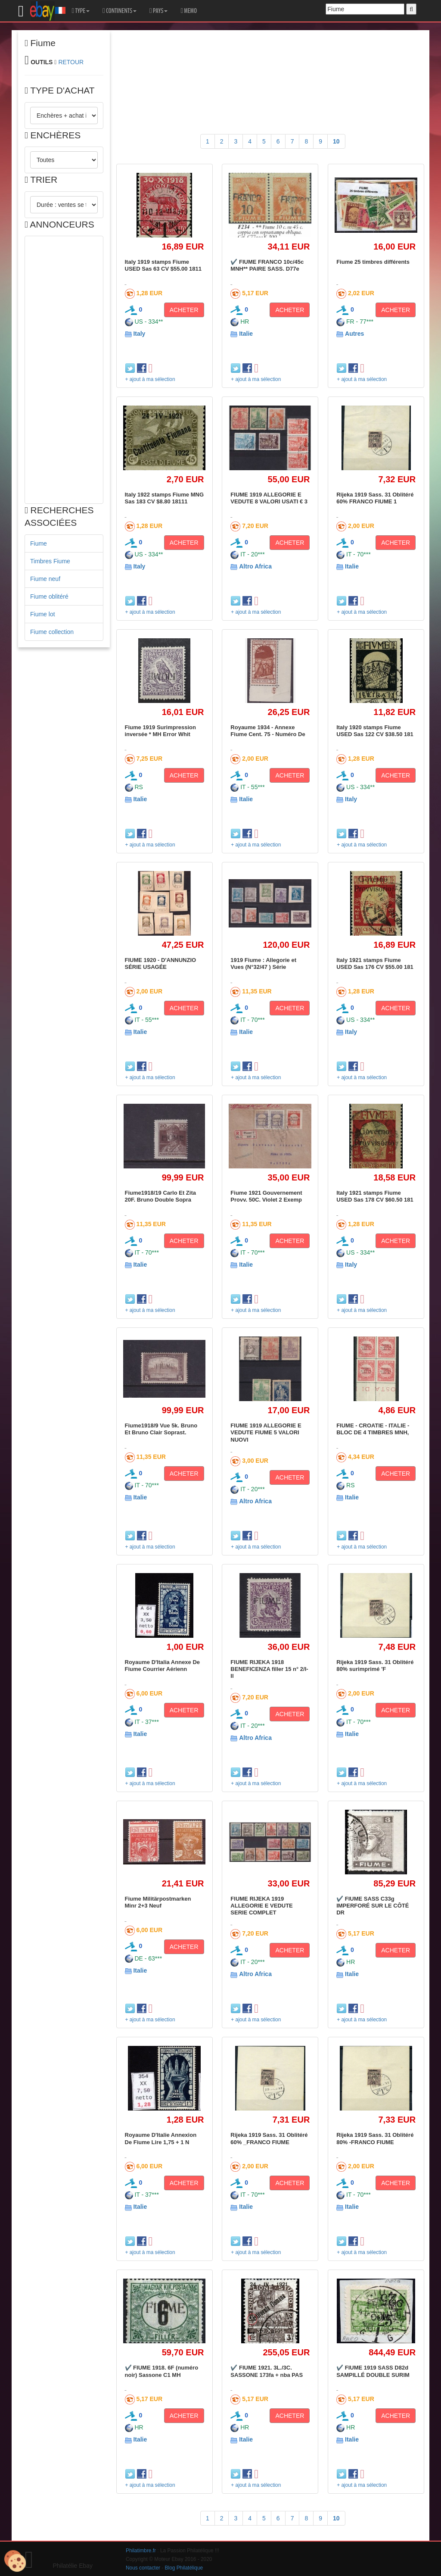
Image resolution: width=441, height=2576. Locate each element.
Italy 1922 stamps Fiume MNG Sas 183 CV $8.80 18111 (164, 498)
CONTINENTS (119, 11)
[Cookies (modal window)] (15, 2561)
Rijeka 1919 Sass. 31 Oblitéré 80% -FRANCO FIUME (374, 2138)
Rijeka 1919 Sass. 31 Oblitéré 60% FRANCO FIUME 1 (374, 498)
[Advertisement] (64, 369)
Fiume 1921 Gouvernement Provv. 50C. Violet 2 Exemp (266, 1196)
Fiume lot (42, 614)
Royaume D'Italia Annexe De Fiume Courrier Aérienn (162, 1665)
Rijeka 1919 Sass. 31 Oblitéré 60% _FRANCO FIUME (268, 2138)
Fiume (38, 543)
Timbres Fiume (50, 561)
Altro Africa (255, 566)
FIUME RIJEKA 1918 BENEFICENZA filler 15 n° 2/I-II (269, 1669)
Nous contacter (143, 2568)
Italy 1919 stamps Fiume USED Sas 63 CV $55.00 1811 (163, 265)
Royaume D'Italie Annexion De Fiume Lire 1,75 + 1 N (161, 2138)
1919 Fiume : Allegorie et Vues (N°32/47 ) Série (263, 963)
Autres (354, 333)
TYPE (81, 11)
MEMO (188, 11)
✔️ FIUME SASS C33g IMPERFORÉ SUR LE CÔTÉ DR (372, 1905)
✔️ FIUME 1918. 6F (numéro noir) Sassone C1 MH (162, 2371)
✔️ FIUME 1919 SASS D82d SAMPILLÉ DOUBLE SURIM (373, 2371)
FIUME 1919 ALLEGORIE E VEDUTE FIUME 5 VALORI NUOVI (265, 1432)
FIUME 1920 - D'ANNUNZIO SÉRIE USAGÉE (160, 963)
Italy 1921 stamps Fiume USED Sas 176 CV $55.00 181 (374, 963)
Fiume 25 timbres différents (373, 262)
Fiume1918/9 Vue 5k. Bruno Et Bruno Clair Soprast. (161, 1429)
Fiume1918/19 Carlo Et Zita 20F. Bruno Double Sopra (160, 1196)
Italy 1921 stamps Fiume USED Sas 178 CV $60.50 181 (374, 1196)
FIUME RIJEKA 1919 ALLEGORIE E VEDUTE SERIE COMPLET (261, 1905)
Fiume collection (52, 631)
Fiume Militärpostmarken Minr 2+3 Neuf (158, 1902)
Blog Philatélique (184, 2568)
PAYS (158, 11)
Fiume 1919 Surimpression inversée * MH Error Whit (160, 730)
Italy (139, 333)
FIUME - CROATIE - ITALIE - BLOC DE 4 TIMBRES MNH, (372, 1429)
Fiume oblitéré (49, 596)
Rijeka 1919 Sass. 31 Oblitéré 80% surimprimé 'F (374, 1665)
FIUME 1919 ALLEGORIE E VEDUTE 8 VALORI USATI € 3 (268, 498)
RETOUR (71, 62)
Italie (246, 333)
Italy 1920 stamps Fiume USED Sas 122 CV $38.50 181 (374, 730)
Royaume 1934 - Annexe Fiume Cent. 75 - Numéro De (267, 730)
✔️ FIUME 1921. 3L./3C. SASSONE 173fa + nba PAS (266, 2371)
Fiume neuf (45, 578)
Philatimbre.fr (141, 2551)
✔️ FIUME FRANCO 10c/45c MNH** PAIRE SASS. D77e (267, 265)
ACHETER (184, 309)
